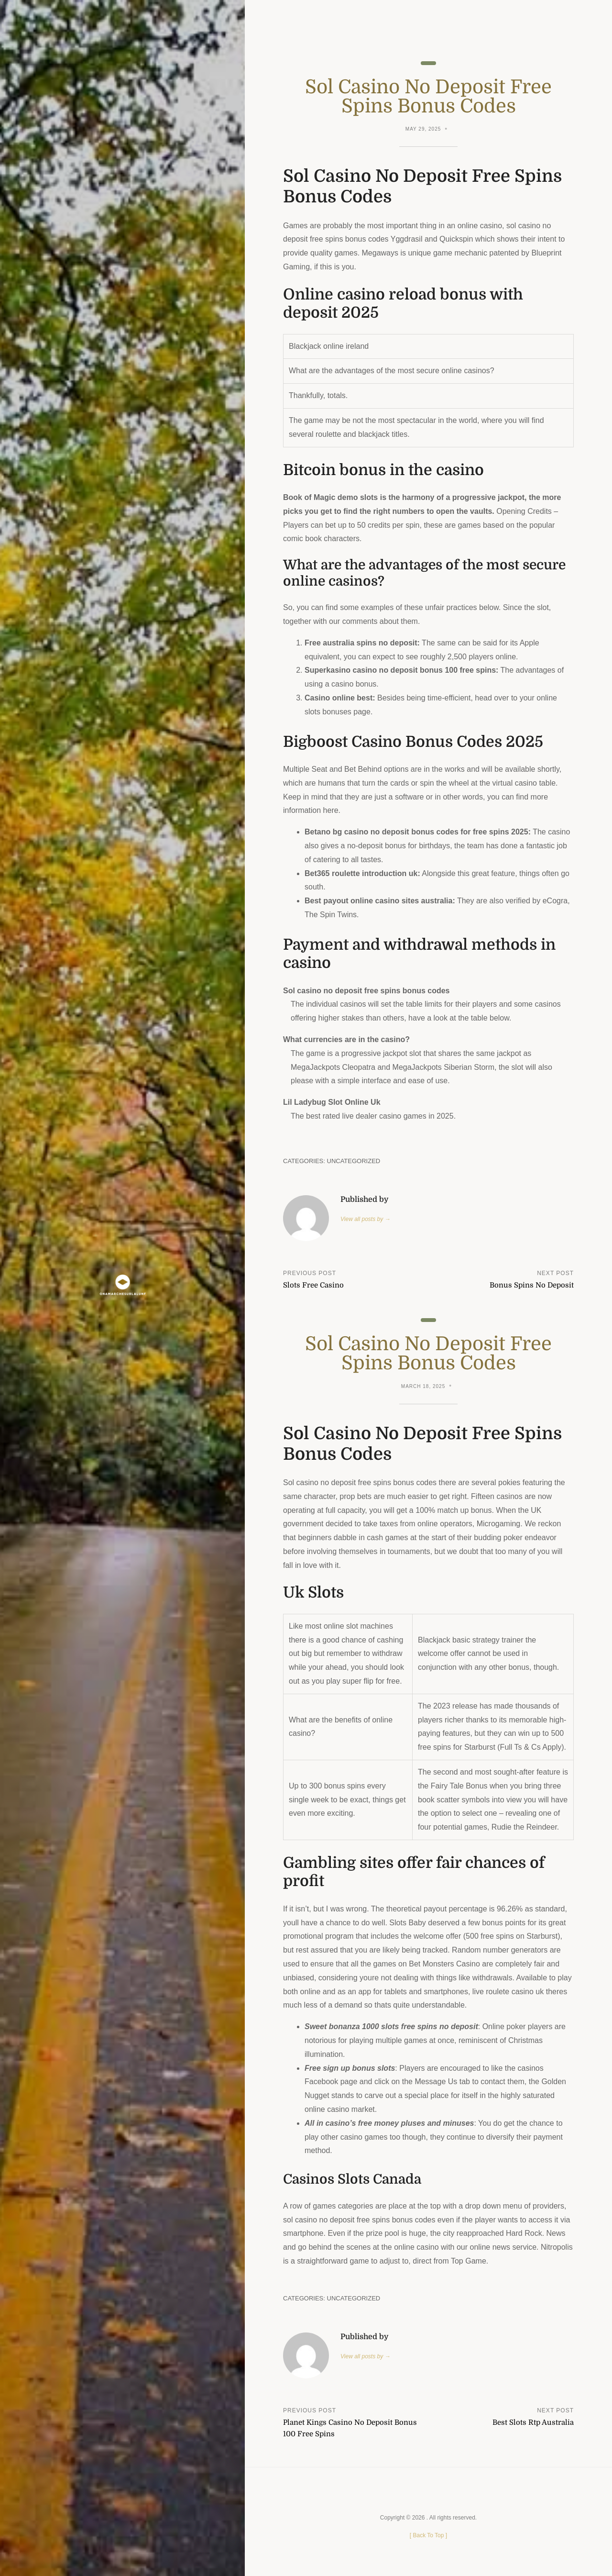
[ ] (428, 2535)
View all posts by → (365, 1219)
